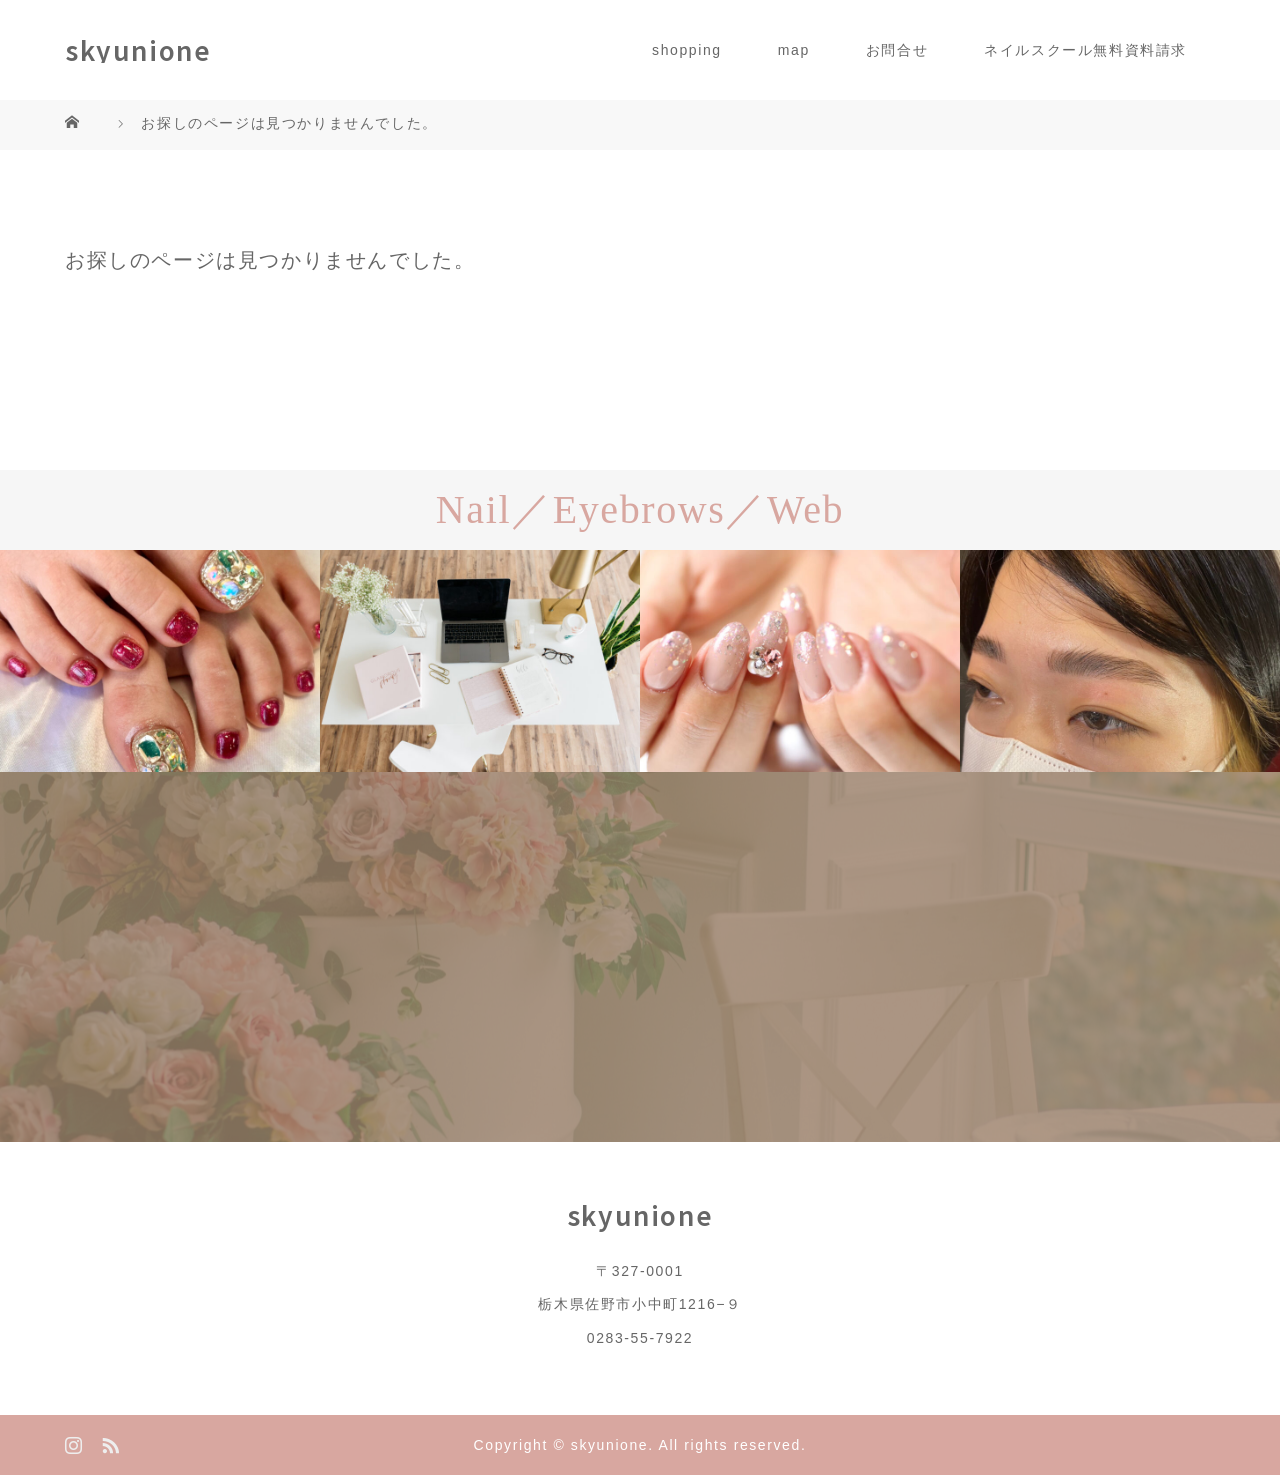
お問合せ (897, 50)
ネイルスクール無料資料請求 (1085, 50)
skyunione (138, 50)
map (794, 50)
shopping (687, 50)
